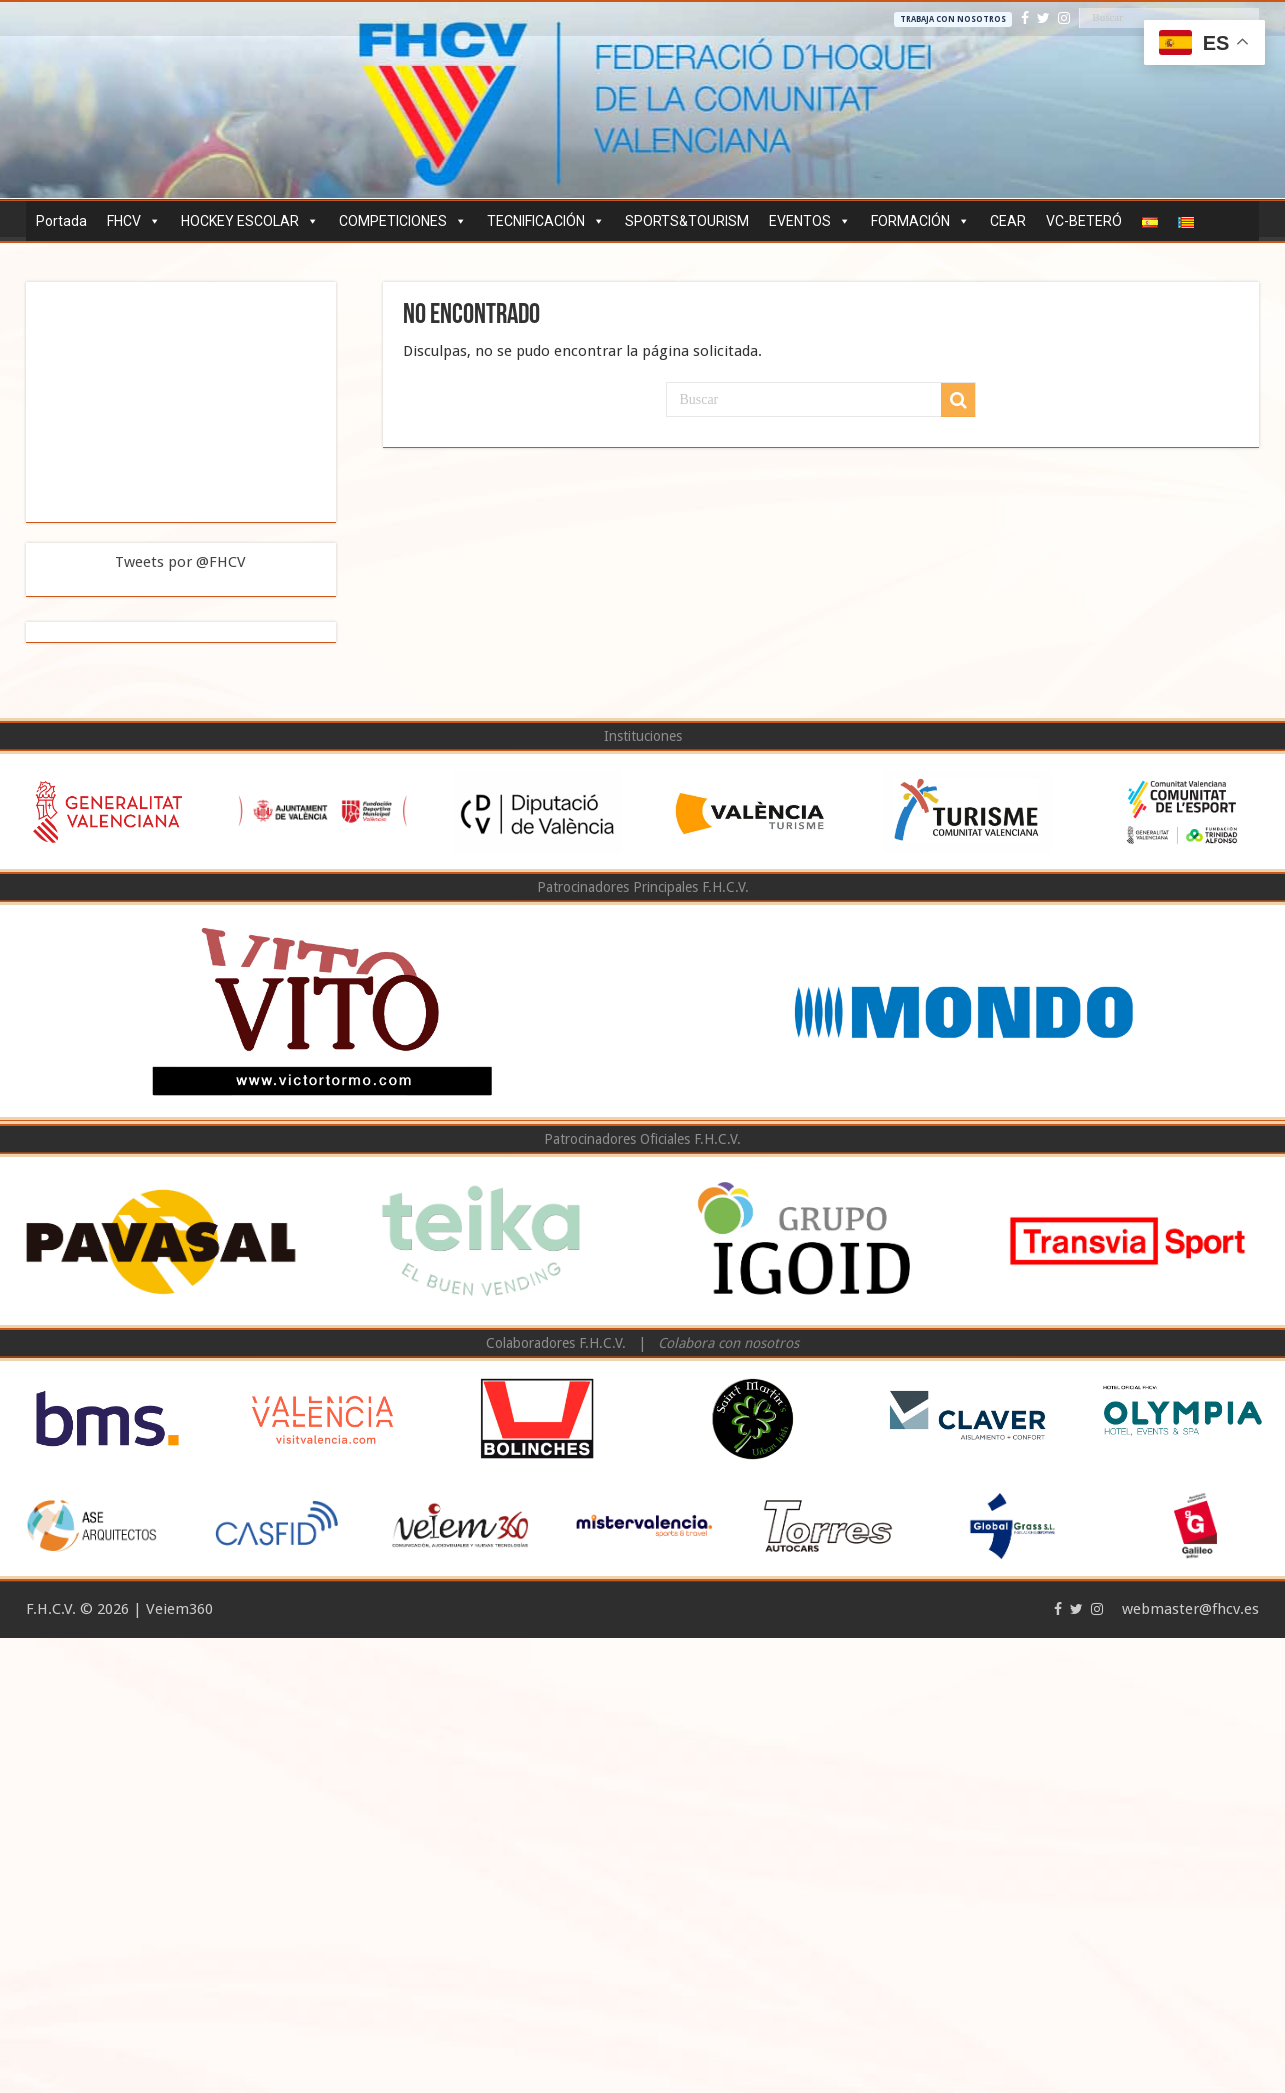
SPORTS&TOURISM (687, 221)
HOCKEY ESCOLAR (250, 221)
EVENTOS (810, 221)
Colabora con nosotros (728, 1343)
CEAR (1008, 221)
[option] (107, 811)
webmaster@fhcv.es (1190, 1609)
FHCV (134, 221)
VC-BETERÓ (1084, 221)
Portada (61, 221)
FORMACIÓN (920, 221)
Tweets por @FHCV (180, 562)
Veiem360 (179, 1609)
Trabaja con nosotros (953, 19)
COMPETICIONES (403, 221)
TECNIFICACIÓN (546, 221)
